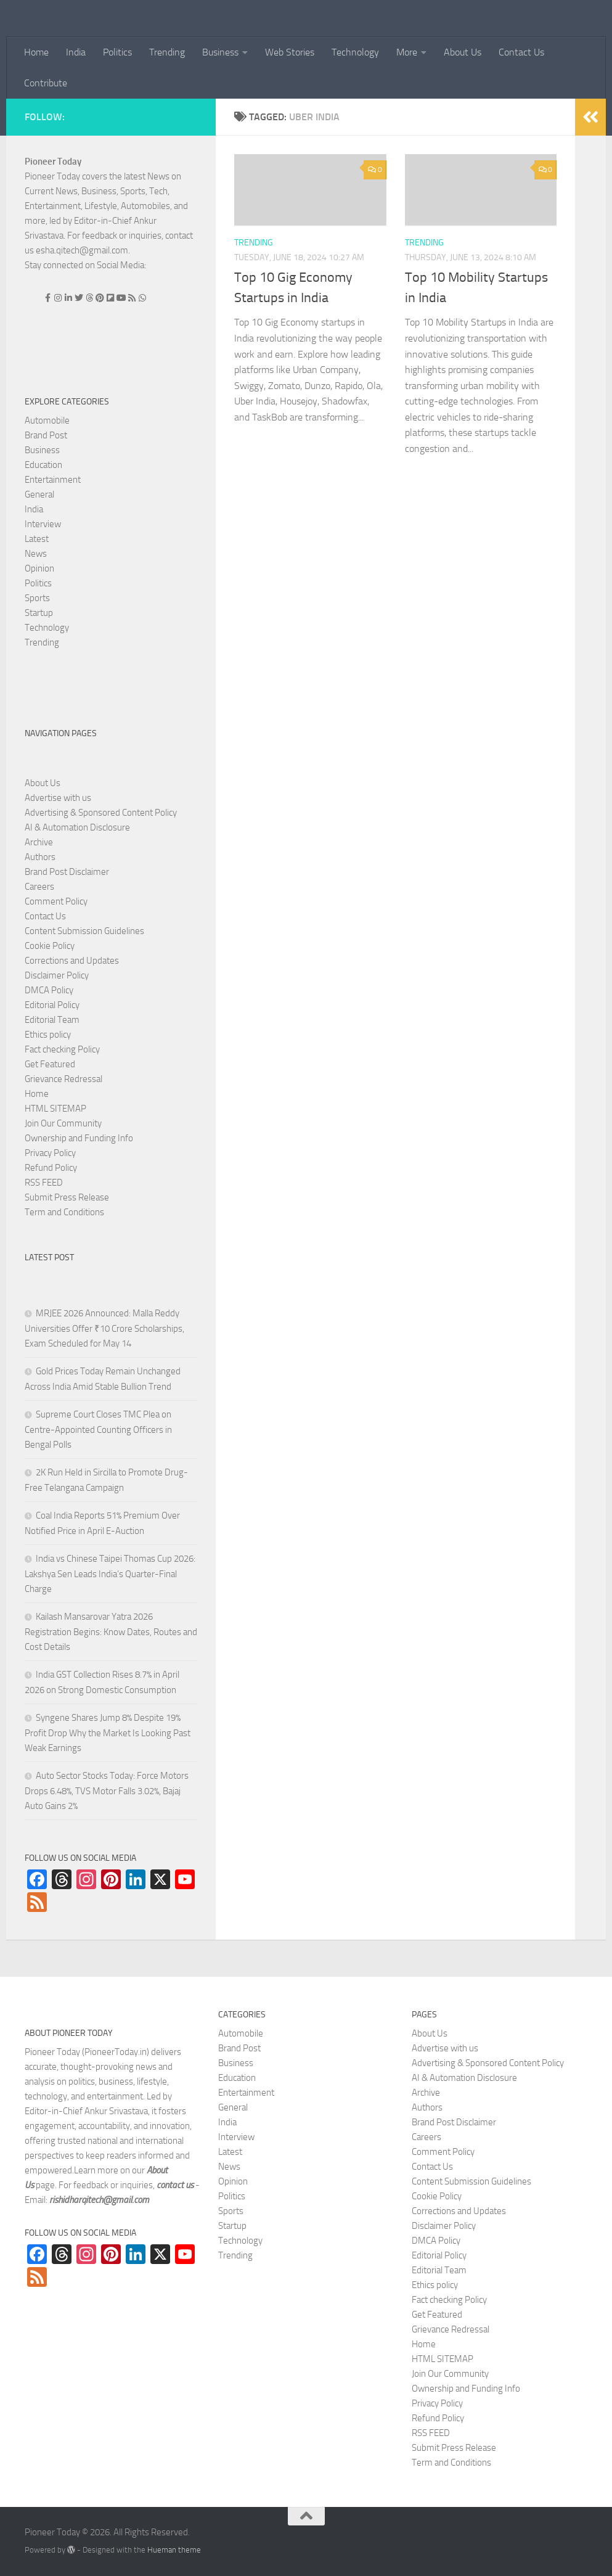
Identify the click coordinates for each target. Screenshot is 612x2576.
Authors (40, 857)
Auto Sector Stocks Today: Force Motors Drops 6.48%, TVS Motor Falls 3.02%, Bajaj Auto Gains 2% (107, 1790)
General (39, 494)
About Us (462, 52)
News (36, 553)
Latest (37, 538)
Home (36, 52)
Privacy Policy (50, 1153)
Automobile (47, 420)
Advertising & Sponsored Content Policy (101, 812)
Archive (39, 842)
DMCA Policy (49, 990)
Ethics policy (48, 1034)
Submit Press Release (67, 1197)
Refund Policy (51, 1167)
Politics (117, 52)
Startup (39, 612)
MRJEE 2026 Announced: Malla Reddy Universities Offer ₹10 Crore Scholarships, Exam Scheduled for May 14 (104, 1328)
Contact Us (521, 52)
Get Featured (50, 1064)
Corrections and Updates (72, 960)
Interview (43, 524)
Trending (167, 52)
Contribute (45, 83)
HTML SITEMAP (55, 1108)
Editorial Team (52, 1019)
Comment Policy (56, 901)
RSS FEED (44, 1182)
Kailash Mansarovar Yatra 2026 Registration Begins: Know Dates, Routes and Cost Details (111, 1631)
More (406, 52)
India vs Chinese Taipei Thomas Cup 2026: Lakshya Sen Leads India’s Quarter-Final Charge (110, 1573)
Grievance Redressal (63, 1079)
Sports (37, 598)
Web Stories (289, 52)
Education (43, 464)
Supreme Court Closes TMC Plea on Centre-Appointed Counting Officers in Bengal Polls (98, 1429)
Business (220, 52)
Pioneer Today (53, 161)
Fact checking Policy (62, 1049)
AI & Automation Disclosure (77, 827)
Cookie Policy (50, 945)
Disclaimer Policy (57, 975)
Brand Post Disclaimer (67, 871)
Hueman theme (174, 2549)
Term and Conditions (64, 1212)
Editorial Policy (52, 1005)
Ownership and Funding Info (79, 1138)
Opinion (39, 568)
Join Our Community (63, 1123)
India (76, 52)
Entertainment (53, 479)
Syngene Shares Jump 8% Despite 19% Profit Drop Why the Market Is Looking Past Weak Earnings (107, 1733)
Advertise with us (58, 797)
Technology (355, 52)
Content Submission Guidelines (84, 931)
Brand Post (46, 435)
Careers (39, 886)
